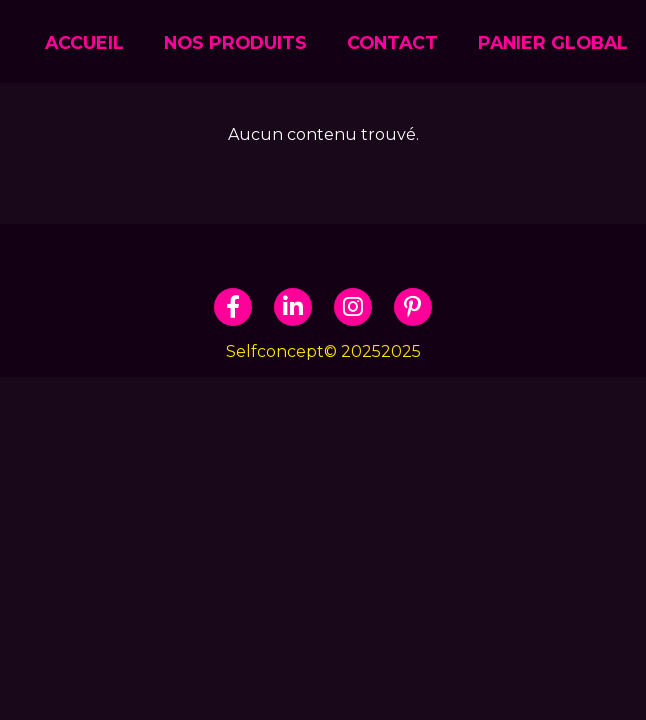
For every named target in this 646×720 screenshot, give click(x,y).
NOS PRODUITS (235, 42)
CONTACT (392, 42)
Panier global (553, 42)
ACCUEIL (84, 42)
